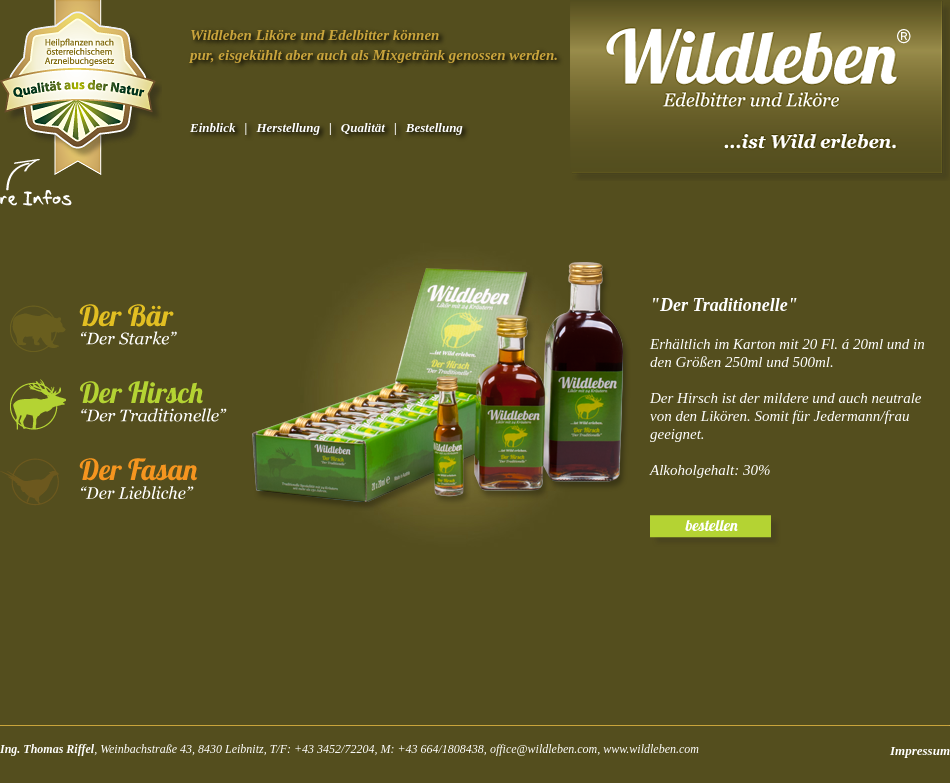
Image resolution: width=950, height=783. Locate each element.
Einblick (213, 127)
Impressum (920, 750)
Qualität (363, 127)
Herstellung (288, 127)
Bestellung (434, 127)
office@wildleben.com (543, 749)
